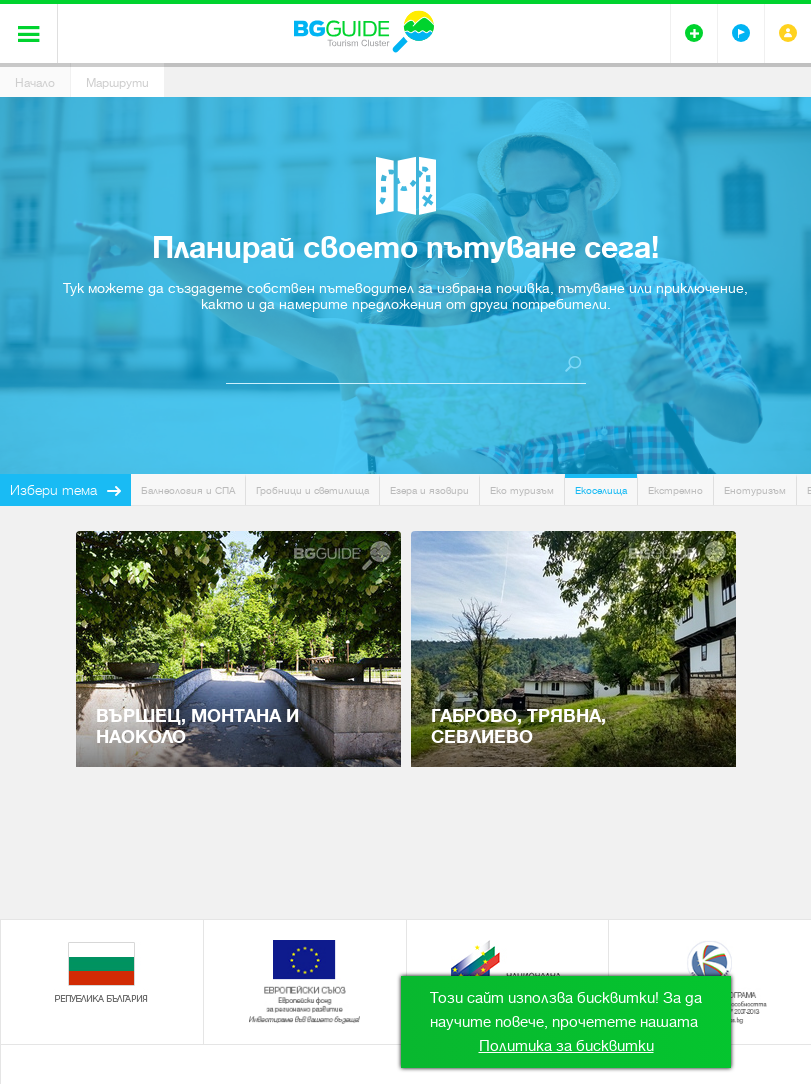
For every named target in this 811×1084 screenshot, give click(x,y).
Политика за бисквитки (566, 1046)
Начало (35, 83)
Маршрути (117, 83)
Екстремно (675, 490)
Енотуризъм (755, 490)
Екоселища (601, 490)
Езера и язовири (429, 490)
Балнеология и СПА (188, 490)
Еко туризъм (522, 490)
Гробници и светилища (312, 490)
